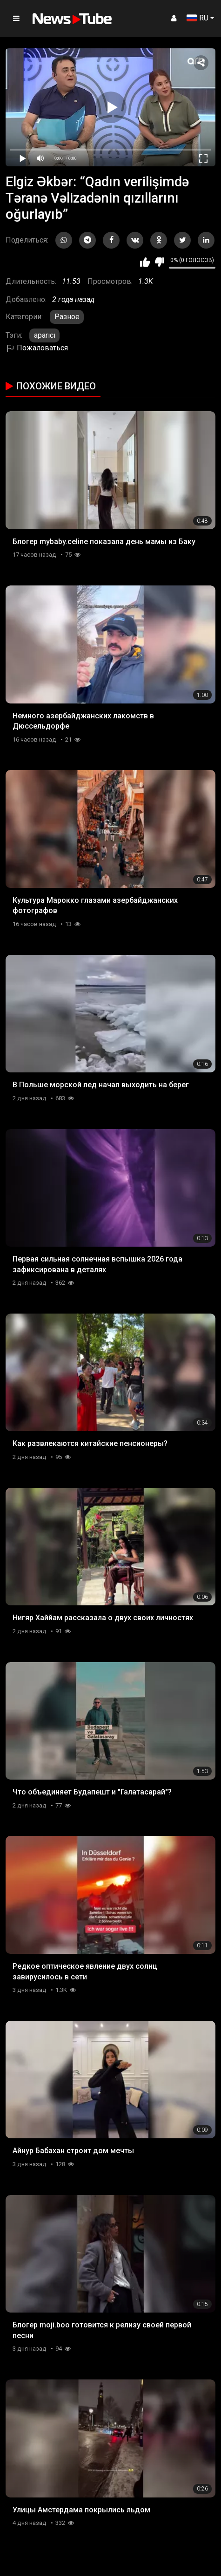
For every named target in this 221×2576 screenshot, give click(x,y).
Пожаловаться (37, 347)
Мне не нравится (159, 262)
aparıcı (44, 335)
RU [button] (197, 17)
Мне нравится (145, 262)
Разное (67, 316)
